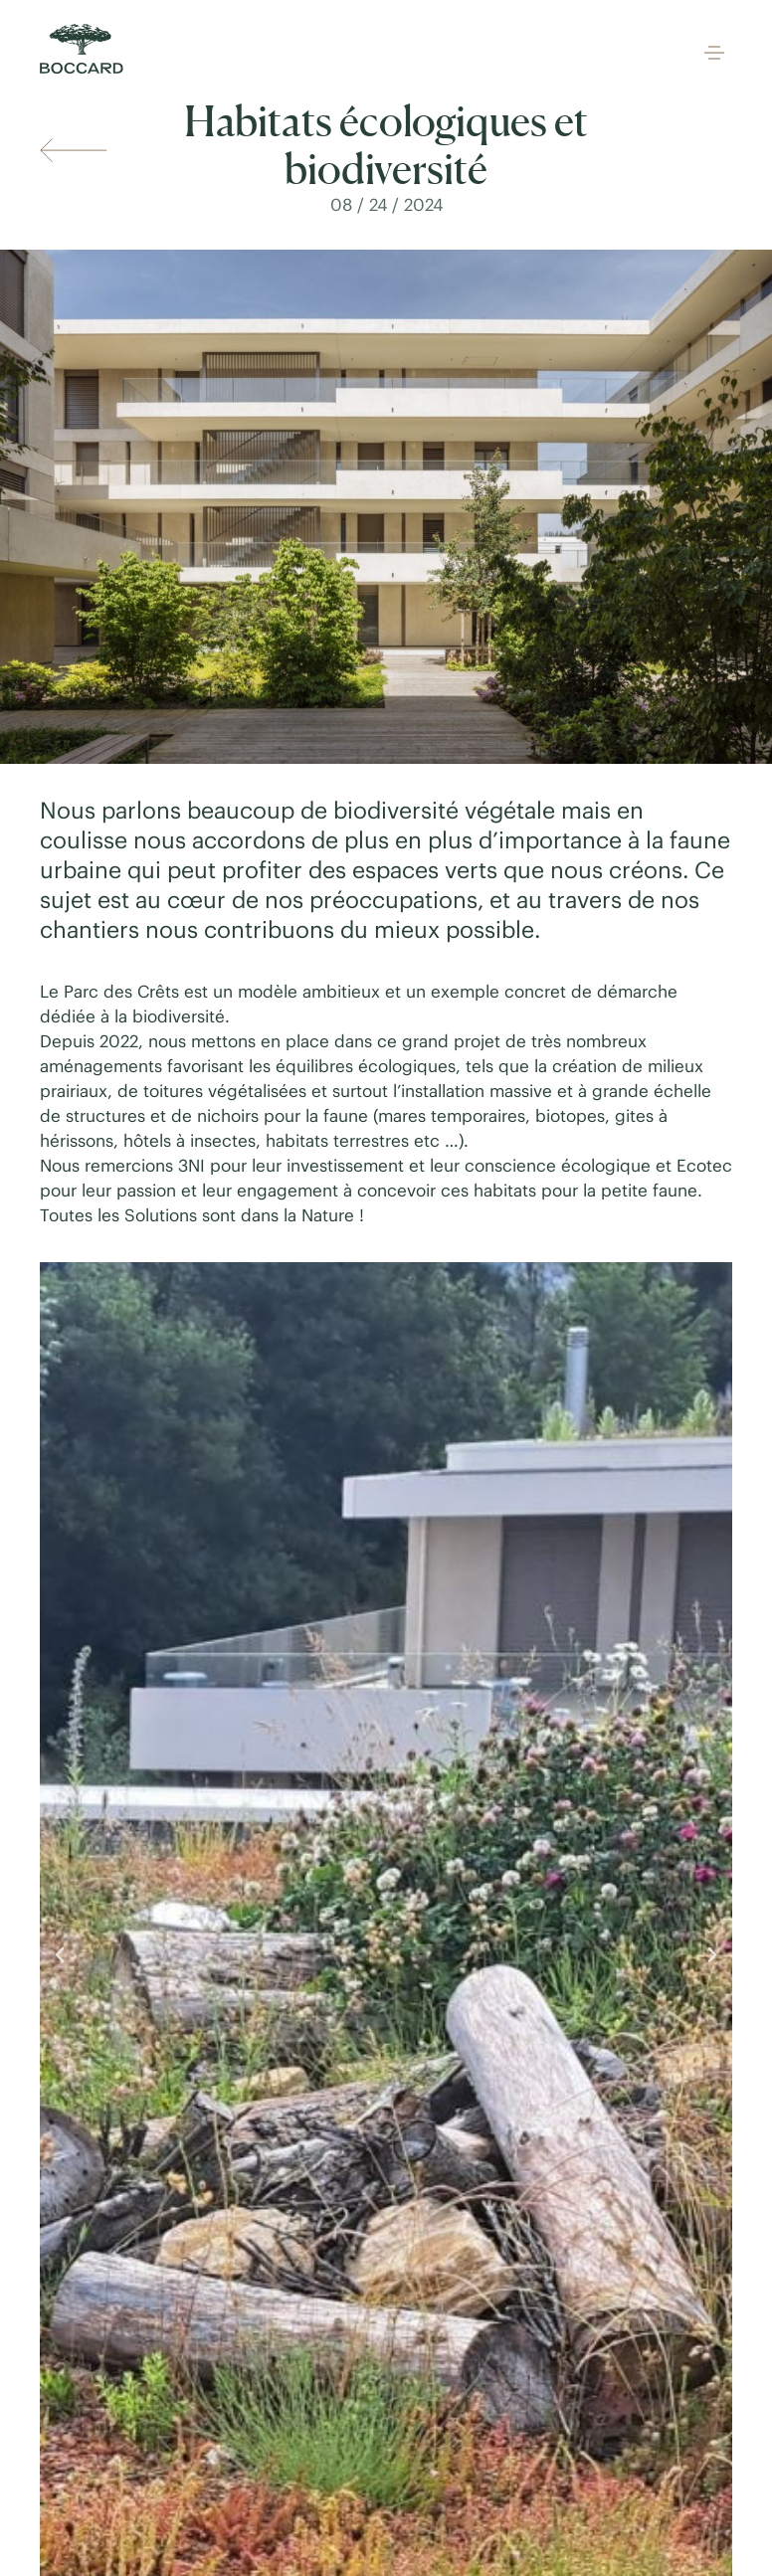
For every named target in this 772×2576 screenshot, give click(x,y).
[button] (714, 54)
